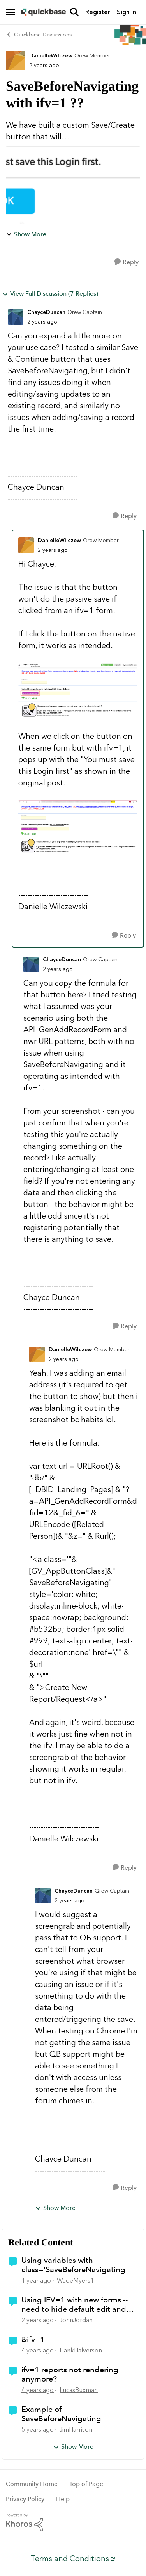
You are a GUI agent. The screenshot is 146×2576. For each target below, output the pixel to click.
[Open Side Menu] (10, 12)
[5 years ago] (37, 2429)
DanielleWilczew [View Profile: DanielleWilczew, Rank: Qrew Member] (50, 55)
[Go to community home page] (43, 12)
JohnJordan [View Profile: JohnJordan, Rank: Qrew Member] (76, 2320)
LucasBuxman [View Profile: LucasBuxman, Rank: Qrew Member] (79, 2390)
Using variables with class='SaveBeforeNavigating (73, 2264)
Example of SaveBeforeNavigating (61, 2413)
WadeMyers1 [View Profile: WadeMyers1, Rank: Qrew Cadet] (75, 2280)
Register (97, 12)
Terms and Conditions (70, 2558)
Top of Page (86, 2484)
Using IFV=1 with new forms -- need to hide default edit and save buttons (74, 2304)
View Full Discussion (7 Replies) (50, 293)
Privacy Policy (25, 2499)
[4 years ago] (37, 2350)
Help (63, 2499)
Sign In (126, 12)
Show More (26, 234)
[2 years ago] (37, 2320)
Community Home (32, 2484)
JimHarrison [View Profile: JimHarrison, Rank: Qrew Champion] (76, 2429)
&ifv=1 (33, 2339)
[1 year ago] (36, 2280)
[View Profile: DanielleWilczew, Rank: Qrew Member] (15, 60)
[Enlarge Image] (77, 691)
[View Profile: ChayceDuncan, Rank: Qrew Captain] (15, 317)
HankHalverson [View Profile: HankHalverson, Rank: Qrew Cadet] (81, 2350)
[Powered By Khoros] (73, 2522)
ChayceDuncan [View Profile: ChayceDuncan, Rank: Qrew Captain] (46, 312)
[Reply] (126, 262)
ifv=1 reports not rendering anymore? (69, 2374)
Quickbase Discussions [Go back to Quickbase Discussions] (39, 34)
